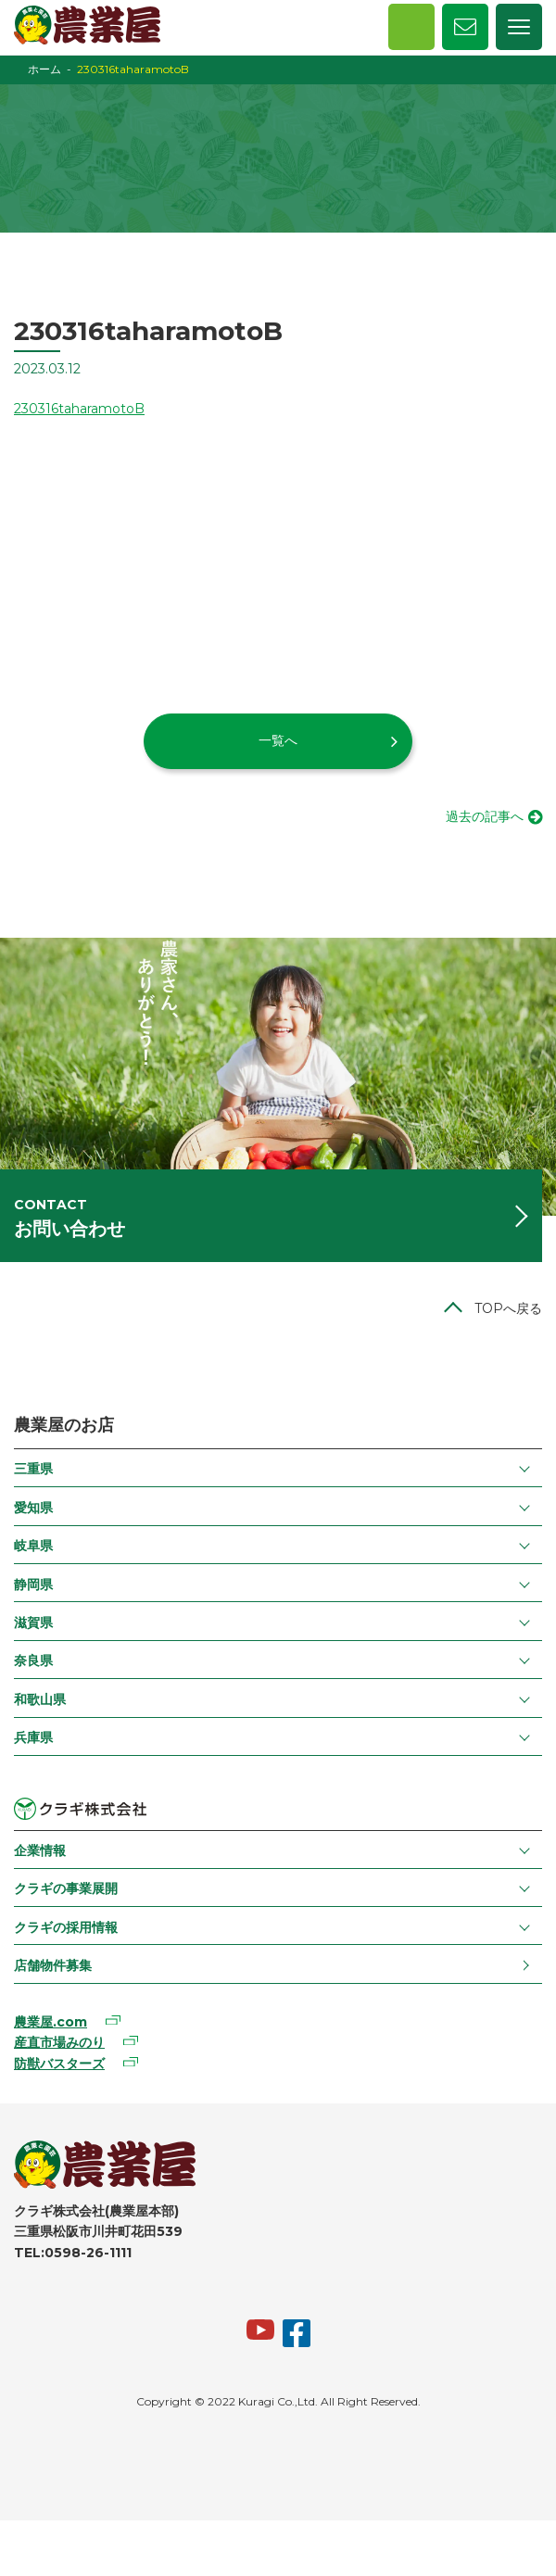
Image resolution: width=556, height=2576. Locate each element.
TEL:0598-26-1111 (73, 2252)
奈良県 (33, 1660)
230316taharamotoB (79, 408)
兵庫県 (33, 1737)
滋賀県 (33, 1622)
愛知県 (33, 1507)
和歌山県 (40, 1699)
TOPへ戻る (508, 1308)
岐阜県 (33, 1545)
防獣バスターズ (59, 2063)
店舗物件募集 (53, 1965)
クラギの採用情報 (66, 1927)
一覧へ (278, 740)
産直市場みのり (59, 2042)
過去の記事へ (485, 816)
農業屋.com (50, 2022)
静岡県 (33, 1584)
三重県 (33, 1468)
